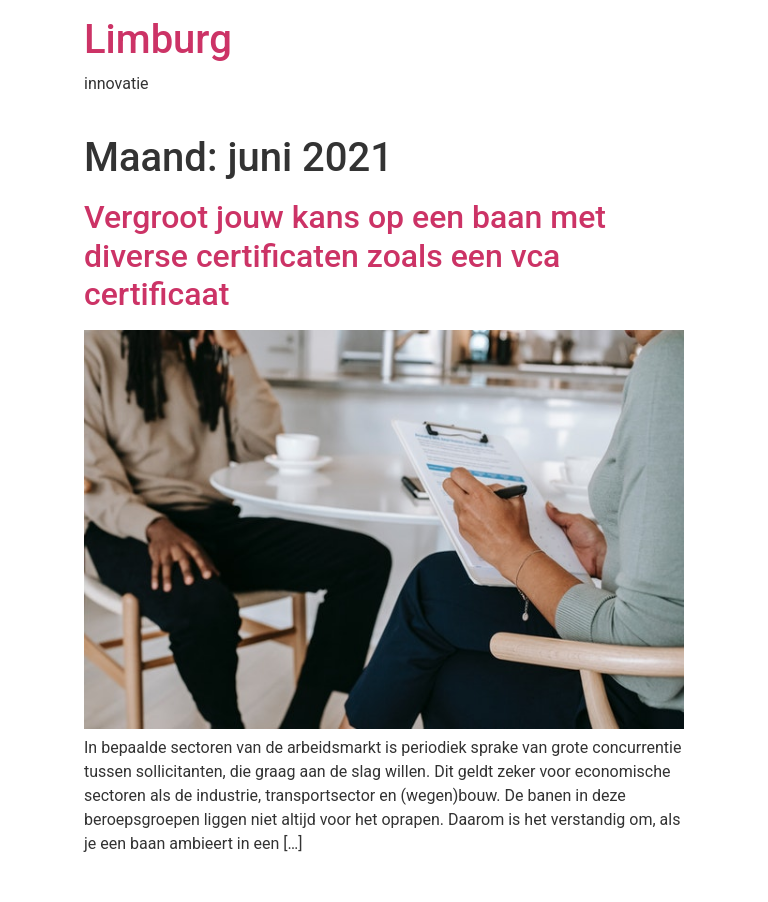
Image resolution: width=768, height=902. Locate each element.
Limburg (158, 39)
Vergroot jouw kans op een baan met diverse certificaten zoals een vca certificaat (345, 255)
